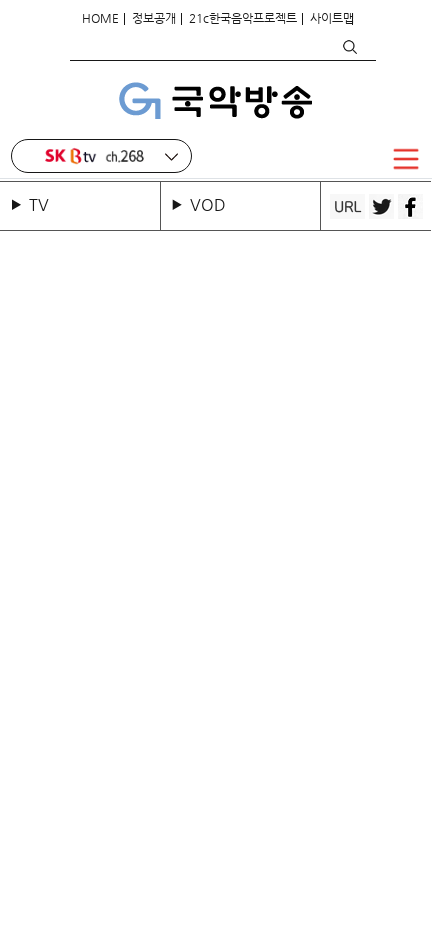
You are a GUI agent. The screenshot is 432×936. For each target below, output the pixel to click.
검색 (349, 47)
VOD (208, 204)
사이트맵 (332, 18)
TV (43, 204)
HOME (100, 18)
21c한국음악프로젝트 (243, 18)
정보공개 (154, 18)
